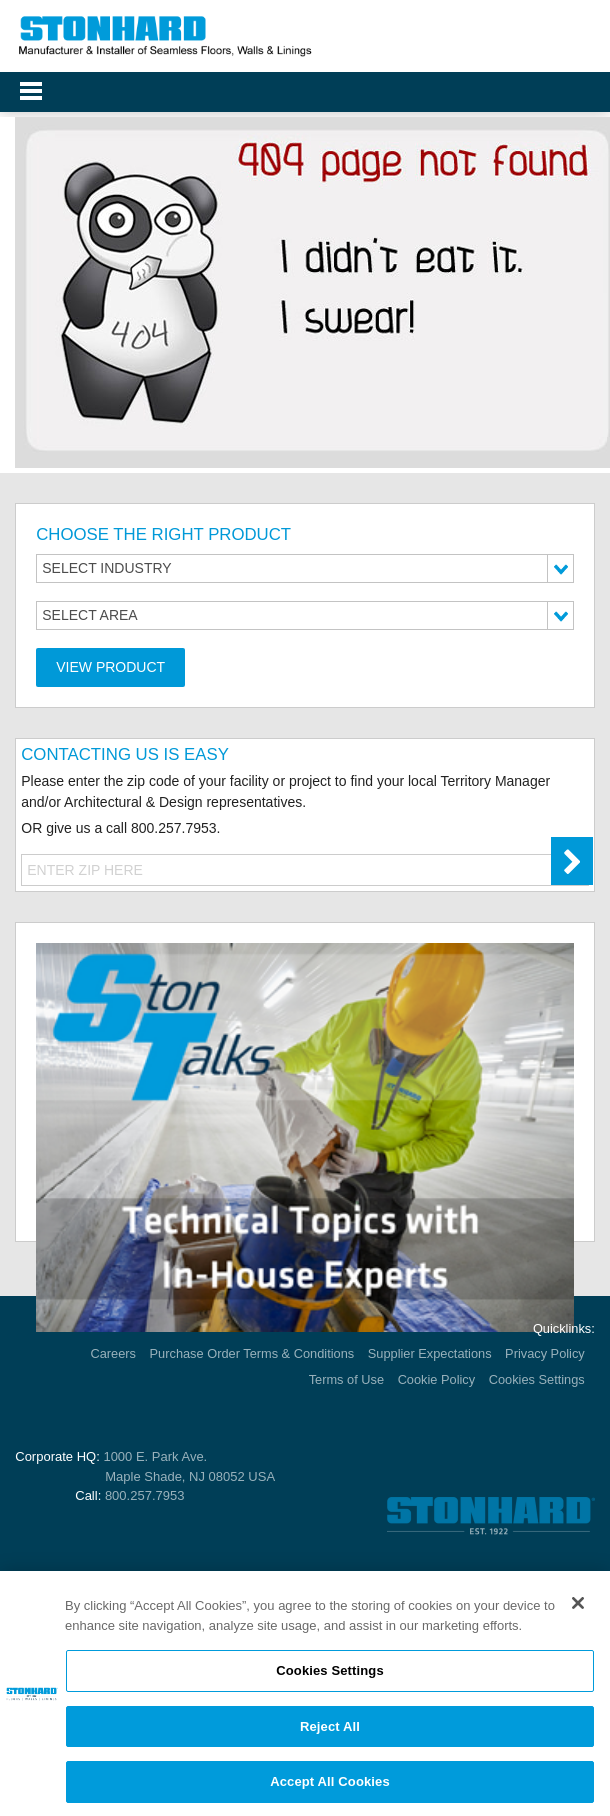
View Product (110, 667)
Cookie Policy (437, 1379)
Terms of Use (346, 1379)
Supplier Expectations (430, 1353)
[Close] (578, 1608)
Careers (114, 1353)
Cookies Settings (330, 1675)
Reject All (330, 1731)
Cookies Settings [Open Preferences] (537, 1379)
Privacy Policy (545, 1353)
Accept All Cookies (330, 1787)
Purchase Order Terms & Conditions (252, 1353)
